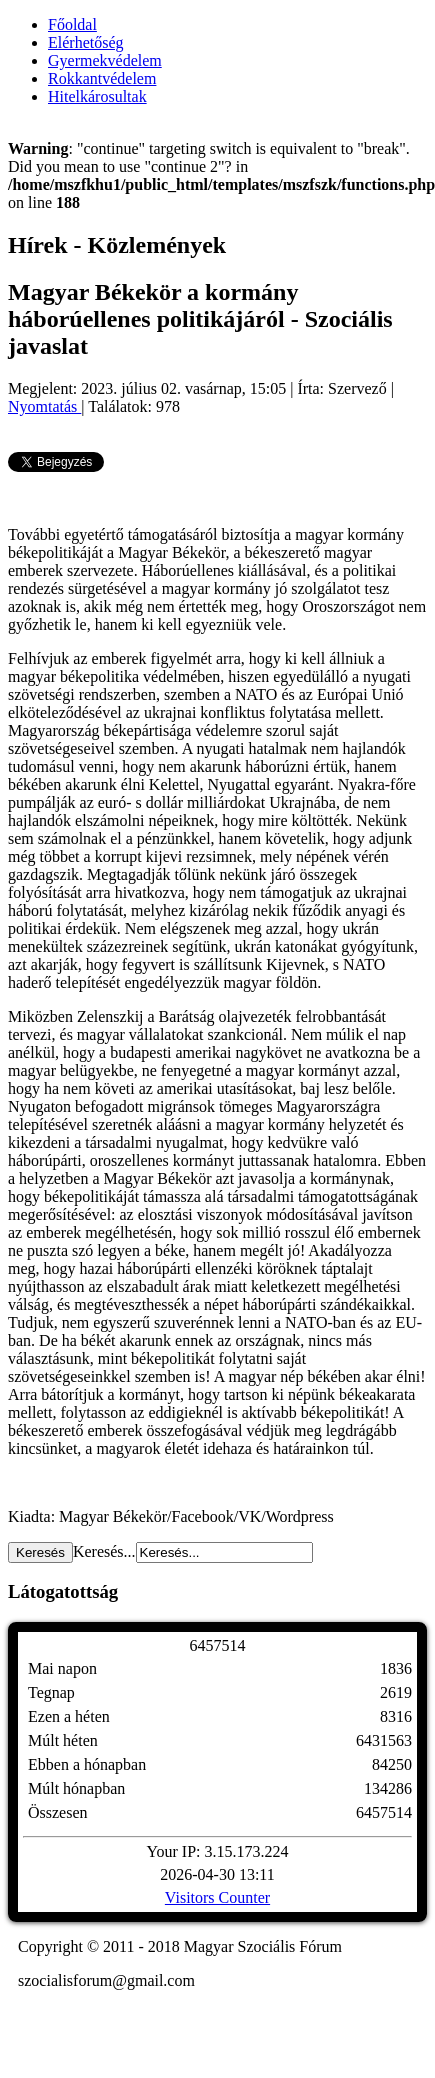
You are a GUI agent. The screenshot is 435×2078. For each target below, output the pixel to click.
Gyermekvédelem (105, 60)
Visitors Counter (217, 1897)
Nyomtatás (44, 406)
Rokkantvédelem (102, 78)
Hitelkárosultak (97, 96)
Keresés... (104, 1551)
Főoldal (72, 24)
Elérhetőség (86, 42)
